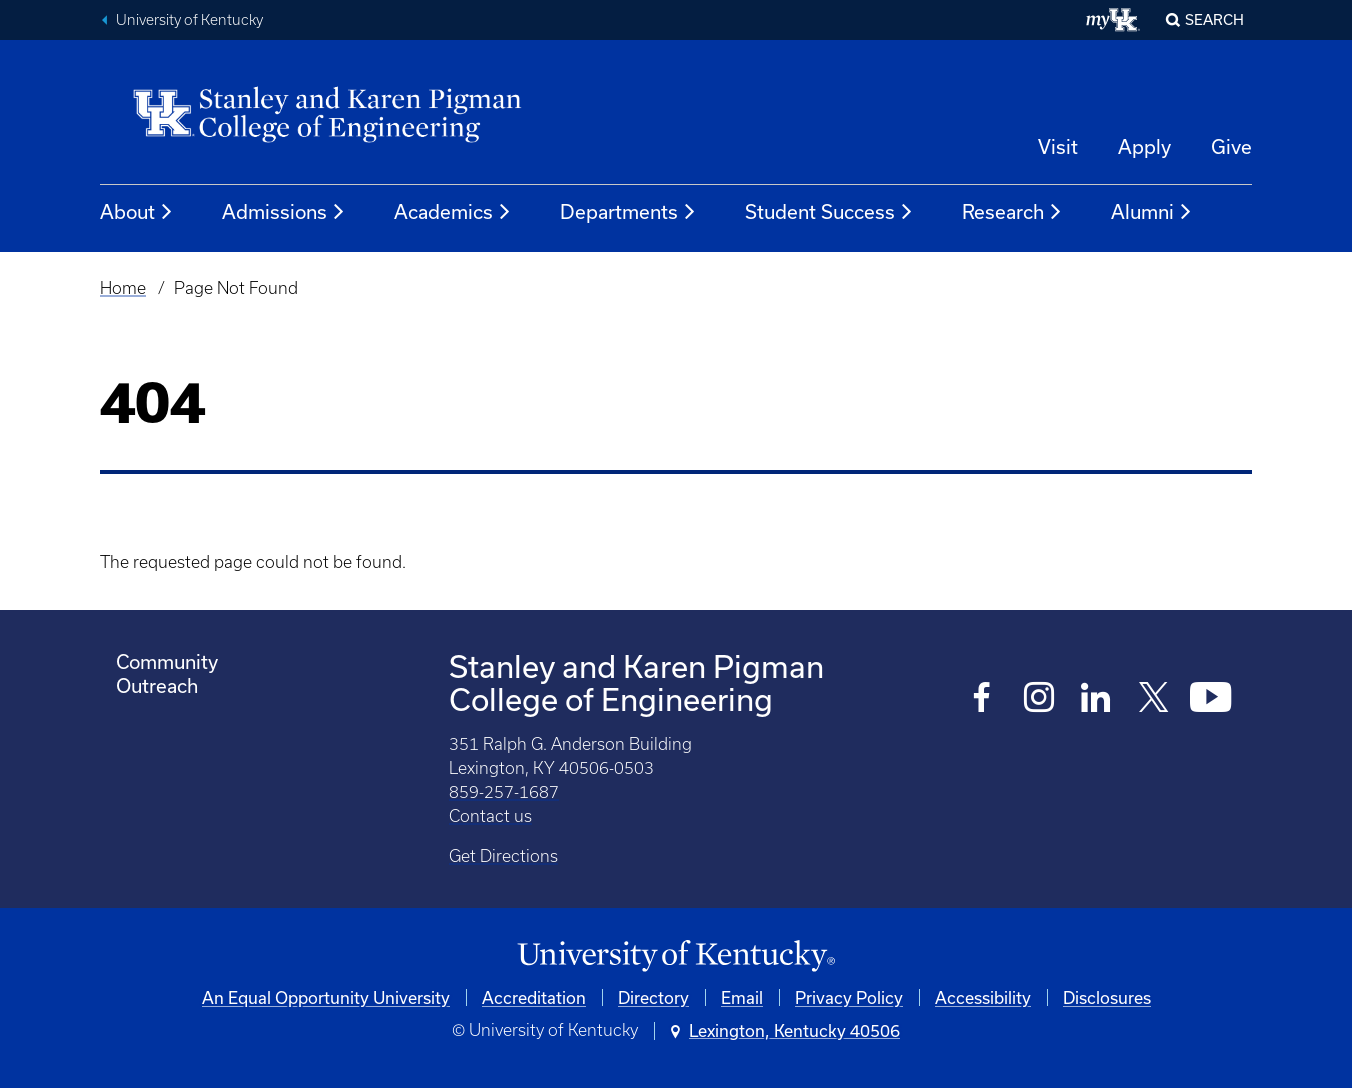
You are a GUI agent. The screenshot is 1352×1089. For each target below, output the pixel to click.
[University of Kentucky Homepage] (676, 956)
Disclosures (1107, 997)
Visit (1058, 146)
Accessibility (983, 997)
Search (1214, 19)
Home (123, 288)
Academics (453, 212)
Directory (653, 997)
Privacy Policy (849, 997)
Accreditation (534, 997)
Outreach (157, 685)
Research (1012, 212)
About (137, 212)
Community (167, 661)
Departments (628, 212)
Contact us (490, 816)
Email (742, 997)
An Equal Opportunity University (326, 997)
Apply (1144, 146)
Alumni (1152, 212)
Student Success (829, 212)
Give (1231, 146)
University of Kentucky (189, 20)
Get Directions (503, 856)
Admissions (284, 212)
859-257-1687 (504, 792)
